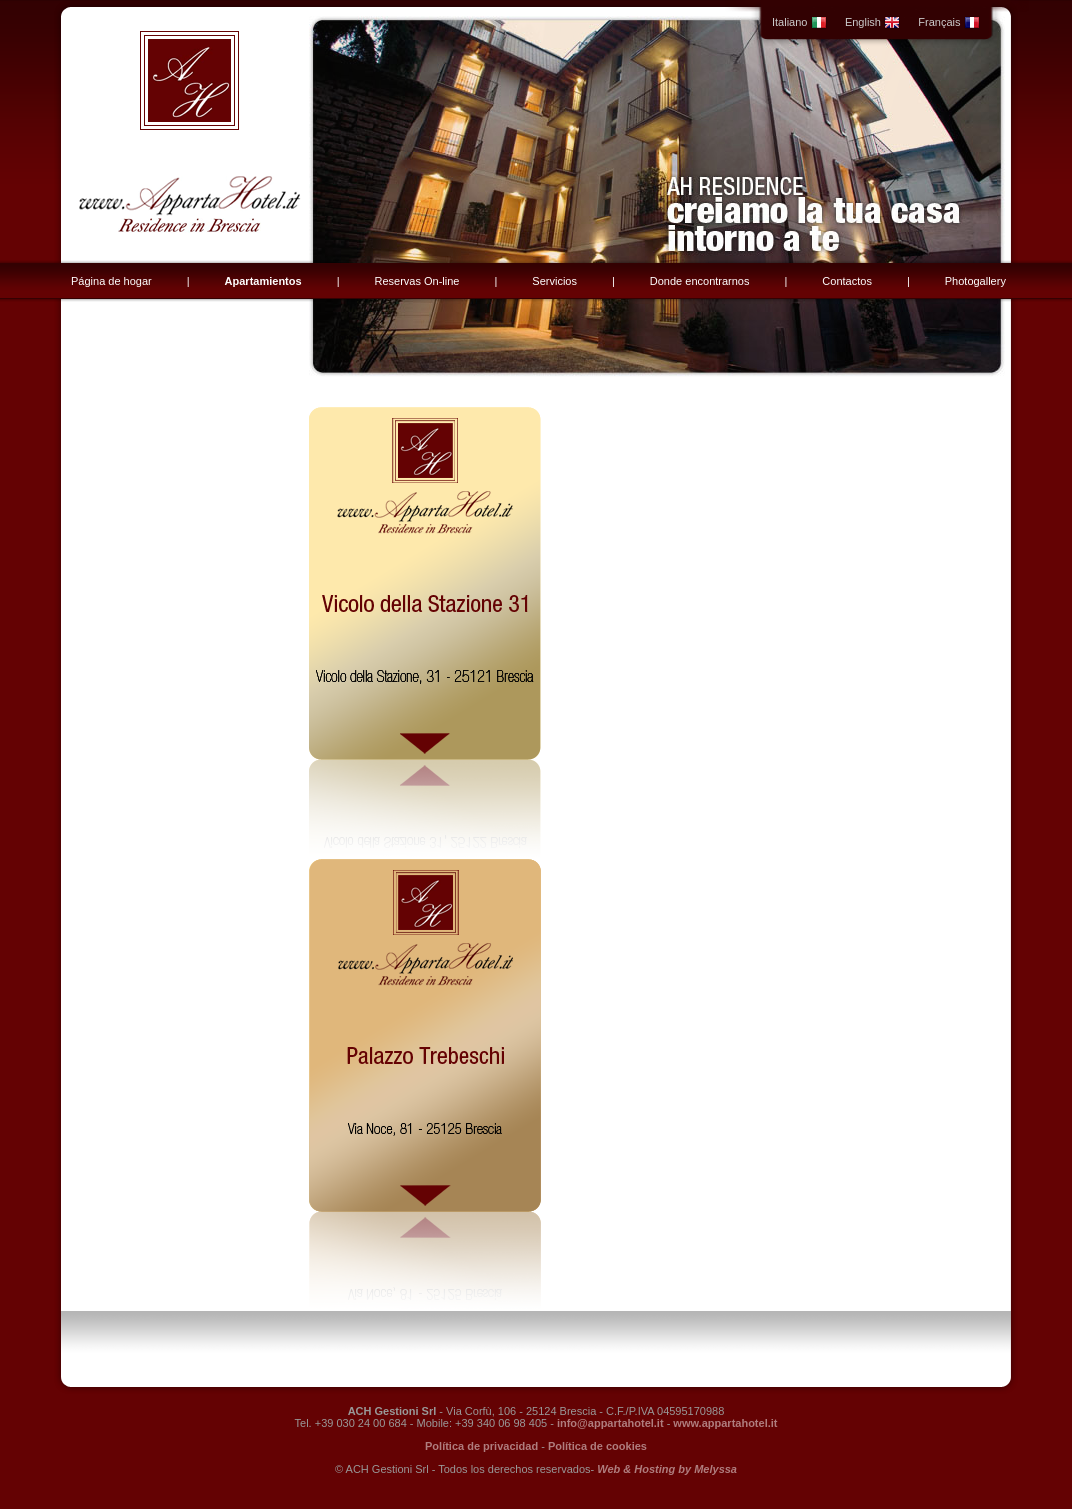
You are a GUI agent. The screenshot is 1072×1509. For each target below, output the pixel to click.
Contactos (847, 281)
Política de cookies (597, 1446)
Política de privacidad (481, 1446)
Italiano (799, 22)
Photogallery (975, 281)
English (872, 22)
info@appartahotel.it (610, 1423)
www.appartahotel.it (725, 1423)
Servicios (554, 281)
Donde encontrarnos (700, 281)
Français (948, 22)
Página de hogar (111, 281)
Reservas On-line (416, 281)
